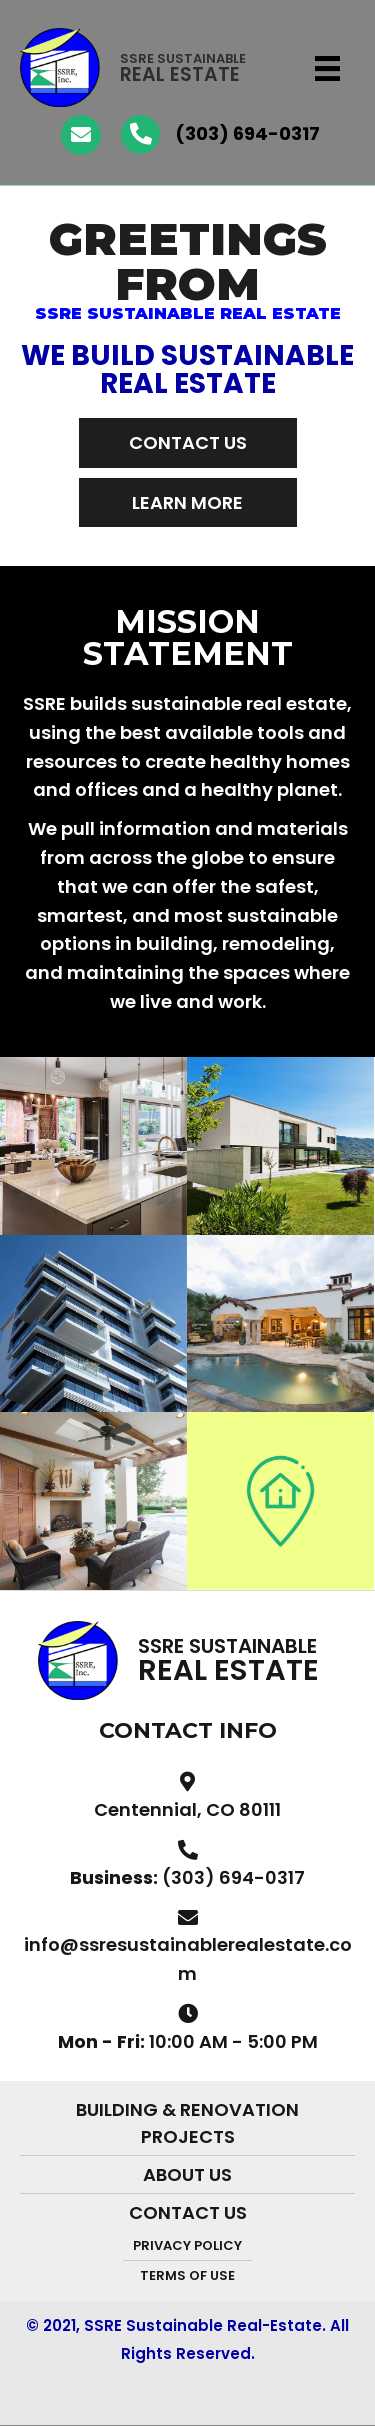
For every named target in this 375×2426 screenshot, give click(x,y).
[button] (188, 442)
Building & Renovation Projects (187, 2123)
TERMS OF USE (187, 2275)
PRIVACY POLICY (187, 2245)
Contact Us (188, 2212)
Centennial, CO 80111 (187, 1809)
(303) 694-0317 (247, 133)
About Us (187, 2174)
